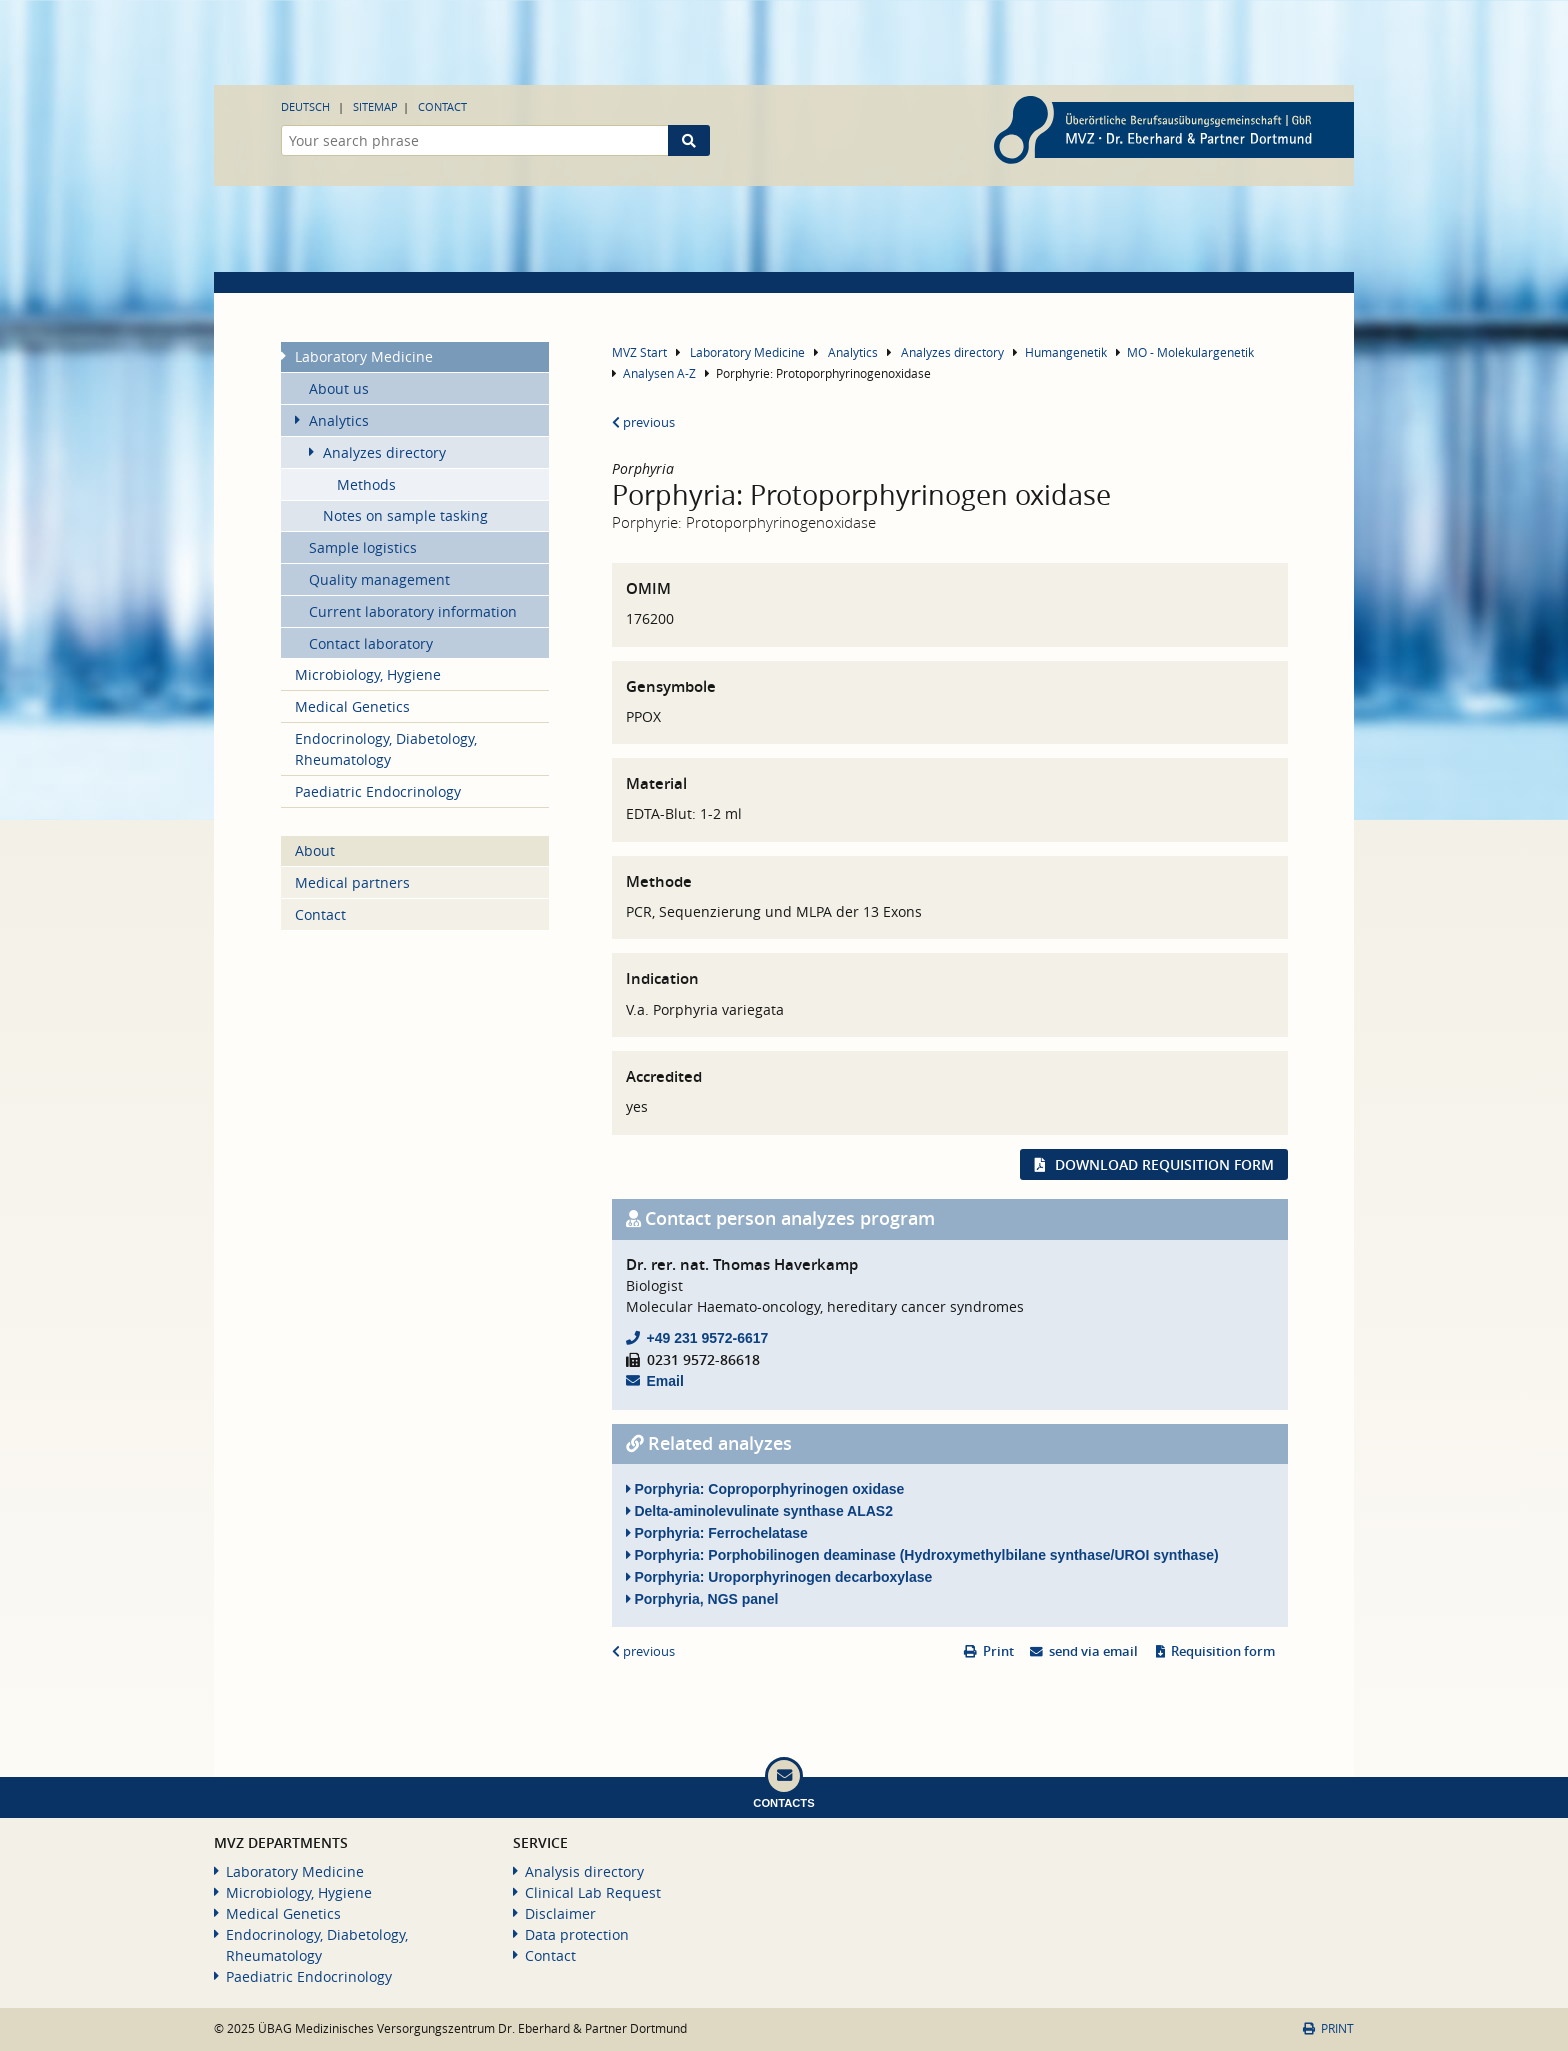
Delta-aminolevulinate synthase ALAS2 (759, 1511)
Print (998, 1651)
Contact (442, 106)
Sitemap (375, 106)
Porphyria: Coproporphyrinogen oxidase (765, 1489)
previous (643, 422)
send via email (1093, 1651)
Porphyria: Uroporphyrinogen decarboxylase (779, 1577)
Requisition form (1223, 1651)
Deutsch (305, 106)
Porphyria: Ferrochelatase (717, 1533)
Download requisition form (1164, 1164)
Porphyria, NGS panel (702, 1599)
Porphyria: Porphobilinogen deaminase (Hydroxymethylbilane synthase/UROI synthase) (922, 1555)
